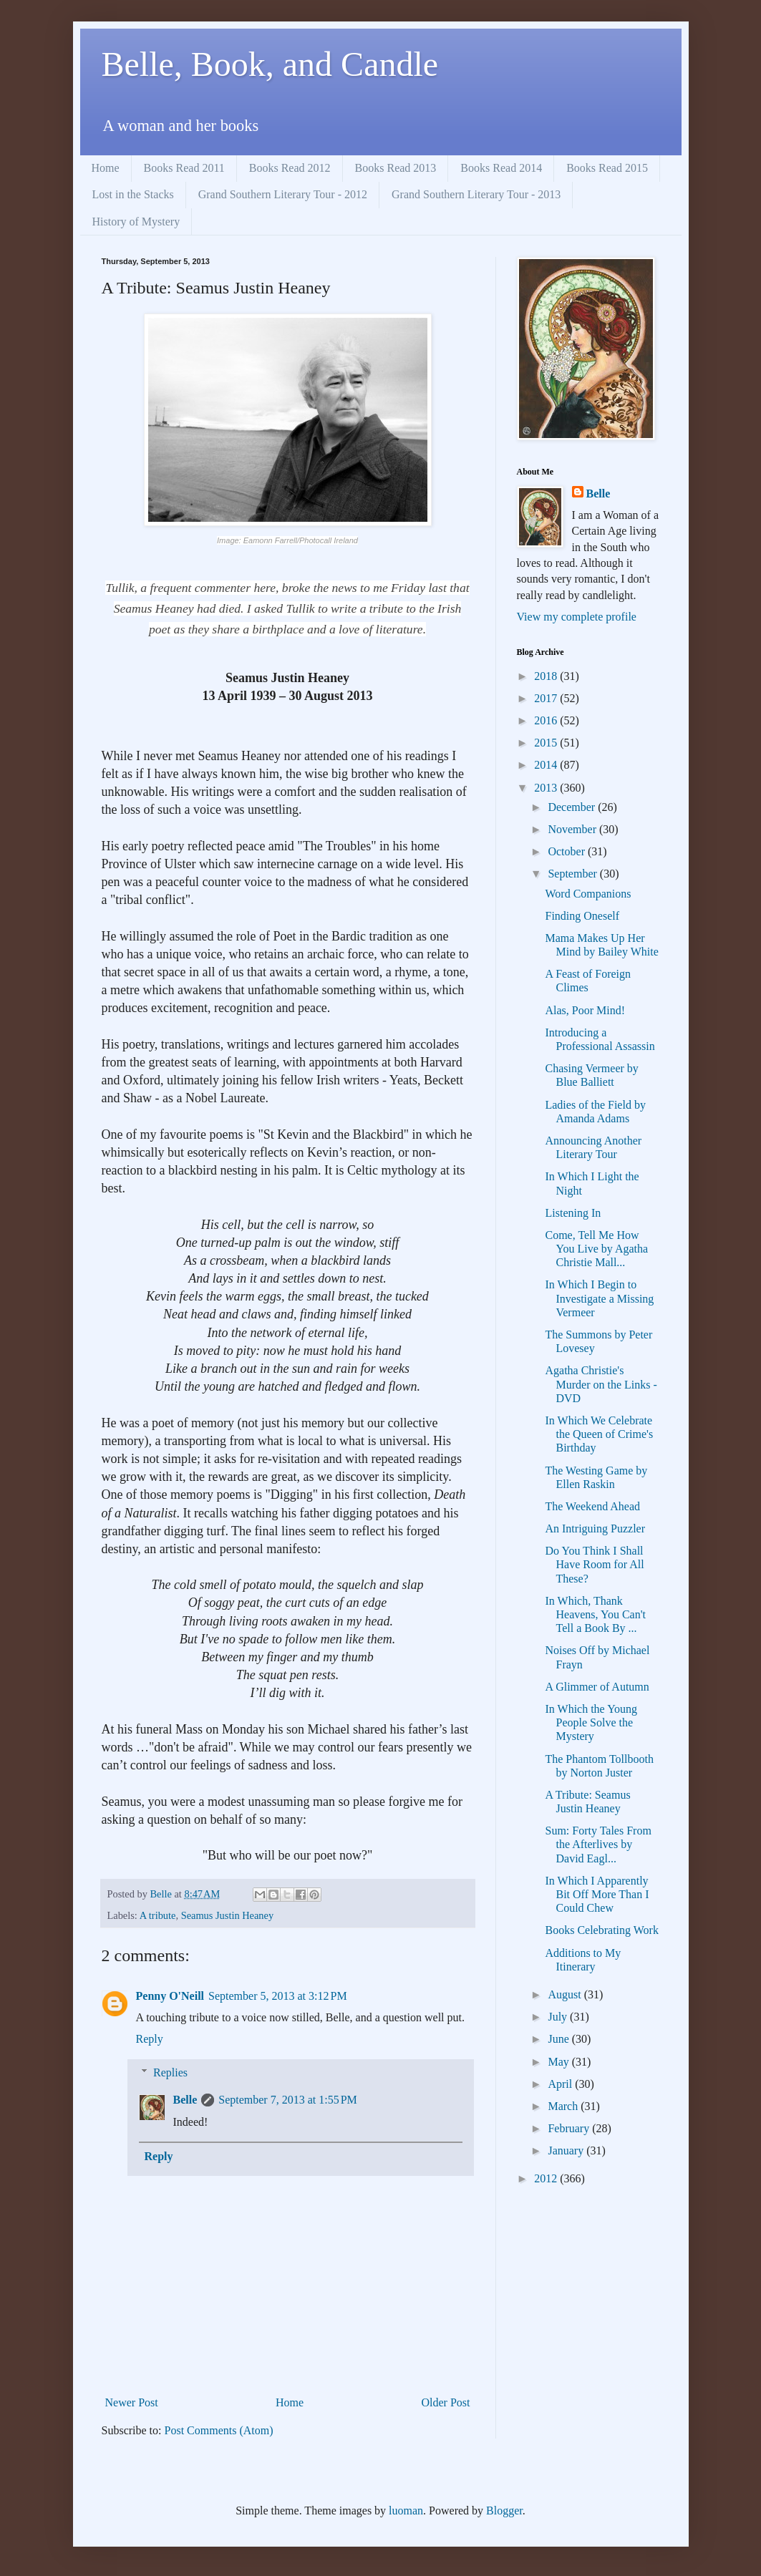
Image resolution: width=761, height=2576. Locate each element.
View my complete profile (576, 617)
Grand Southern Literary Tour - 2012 (282, 194)
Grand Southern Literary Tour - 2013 (476, 194)
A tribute (158, 1915)
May (559, 2062)
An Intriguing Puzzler (595, 1528)
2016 (547, 720)
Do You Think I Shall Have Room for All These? (594, 1564)
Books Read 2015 (607, 168)
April (561, 2084)
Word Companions (588, 894)
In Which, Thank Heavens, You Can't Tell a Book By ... (595, 1614)
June (559, 2039)
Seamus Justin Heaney (227, 1915)
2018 (547, 676)
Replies (170, 2072)
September (573, 873)
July (559, 2017)
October (568, 851)
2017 (547, 698)
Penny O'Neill (170, 1996)
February (570, 2128)
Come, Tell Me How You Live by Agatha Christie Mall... (596, 1248)
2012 (547, 2178)
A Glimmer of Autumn (597, 1687)
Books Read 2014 (501, 168)
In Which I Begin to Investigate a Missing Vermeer (599, 1298)
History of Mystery (136, 221)
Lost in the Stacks (133, 194)
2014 (547, 765)
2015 (547, 743)
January (567, 2150)
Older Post (446, 2402)
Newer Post (131, 2402)
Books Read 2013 (396, 168)
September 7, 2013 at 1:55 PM (287, 2100)
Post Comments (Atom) (219, 2430)
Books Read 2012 (290, 168)
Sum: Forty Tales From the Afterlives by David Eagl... (598, 1844)
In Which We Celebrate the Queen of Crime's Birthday (599, 1434)
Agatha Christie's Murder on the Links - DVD (600, 1384)
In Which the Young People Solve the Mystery (591, 1722)
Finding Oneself (582, 916)
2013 (547, 788)
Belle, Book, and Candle (270, 64)
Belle (185, 2100)
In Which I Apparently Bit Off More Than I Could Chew (597, 1894)
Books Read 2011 (184, 168)
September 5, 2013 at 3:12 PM (277, 1996)
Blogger (504, 2510)
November (573, 829)
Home (106, 168)
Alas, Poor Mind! (585, 1010)
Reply (149, 2039)
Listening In (573, 1213)
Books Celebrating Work (601, 1930)
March (564, 2106)
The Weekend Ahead (592, 1506)
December (573, 807)
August (565, 1994)
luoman (406, 2510)
